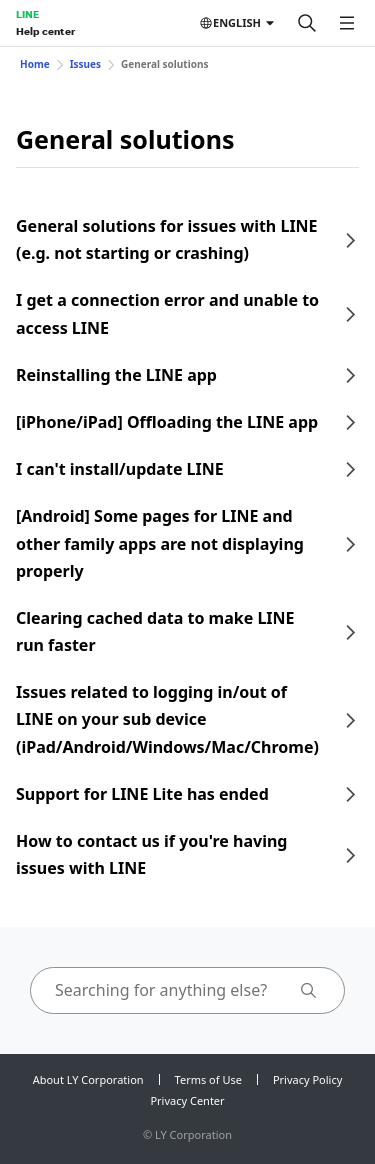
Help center (45, 31)
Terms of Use (208, 1079)
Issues (85, 64)
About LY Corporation (88, 1079)
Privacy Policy (307, 1079)
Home (35, 64)
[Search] (307, 23)
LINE (27, 14)
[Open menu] (347, 23)
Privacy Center (187, 1100)
